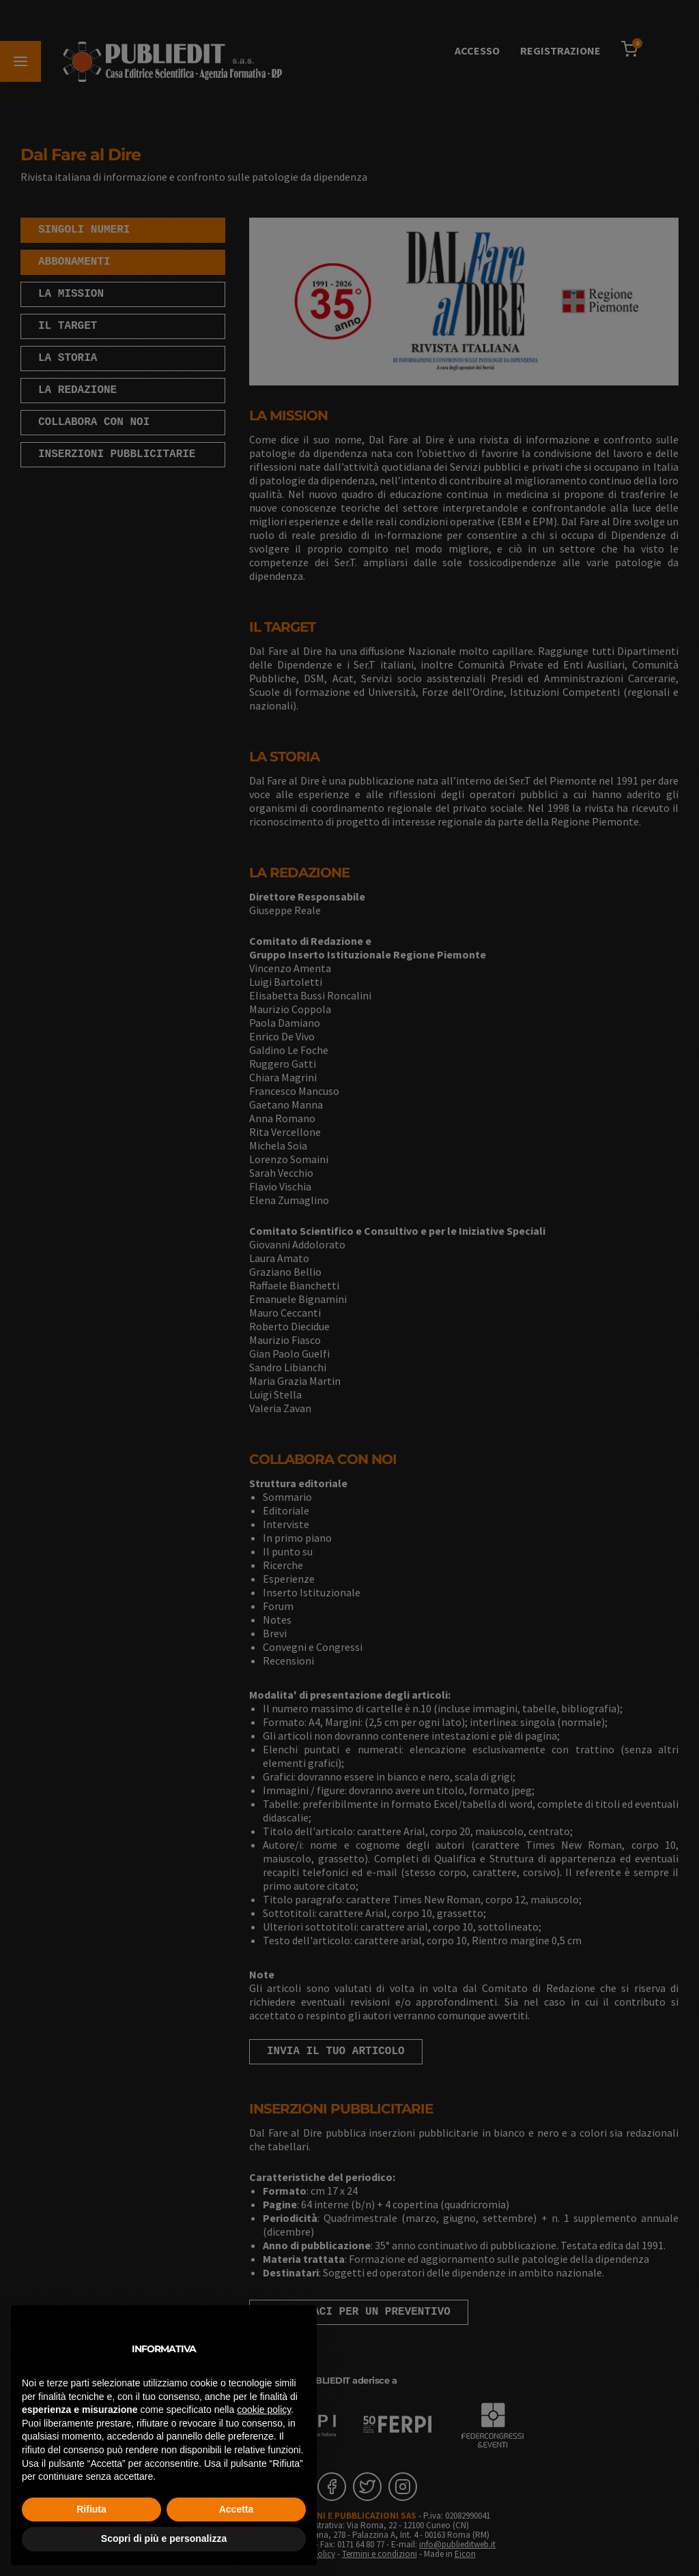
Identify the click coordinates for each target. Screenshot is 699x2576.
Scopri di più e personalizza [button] (164, 2538)
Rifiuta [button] (91, 2509)
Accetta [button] (236, 2509)
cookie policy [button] (264, 2409)
